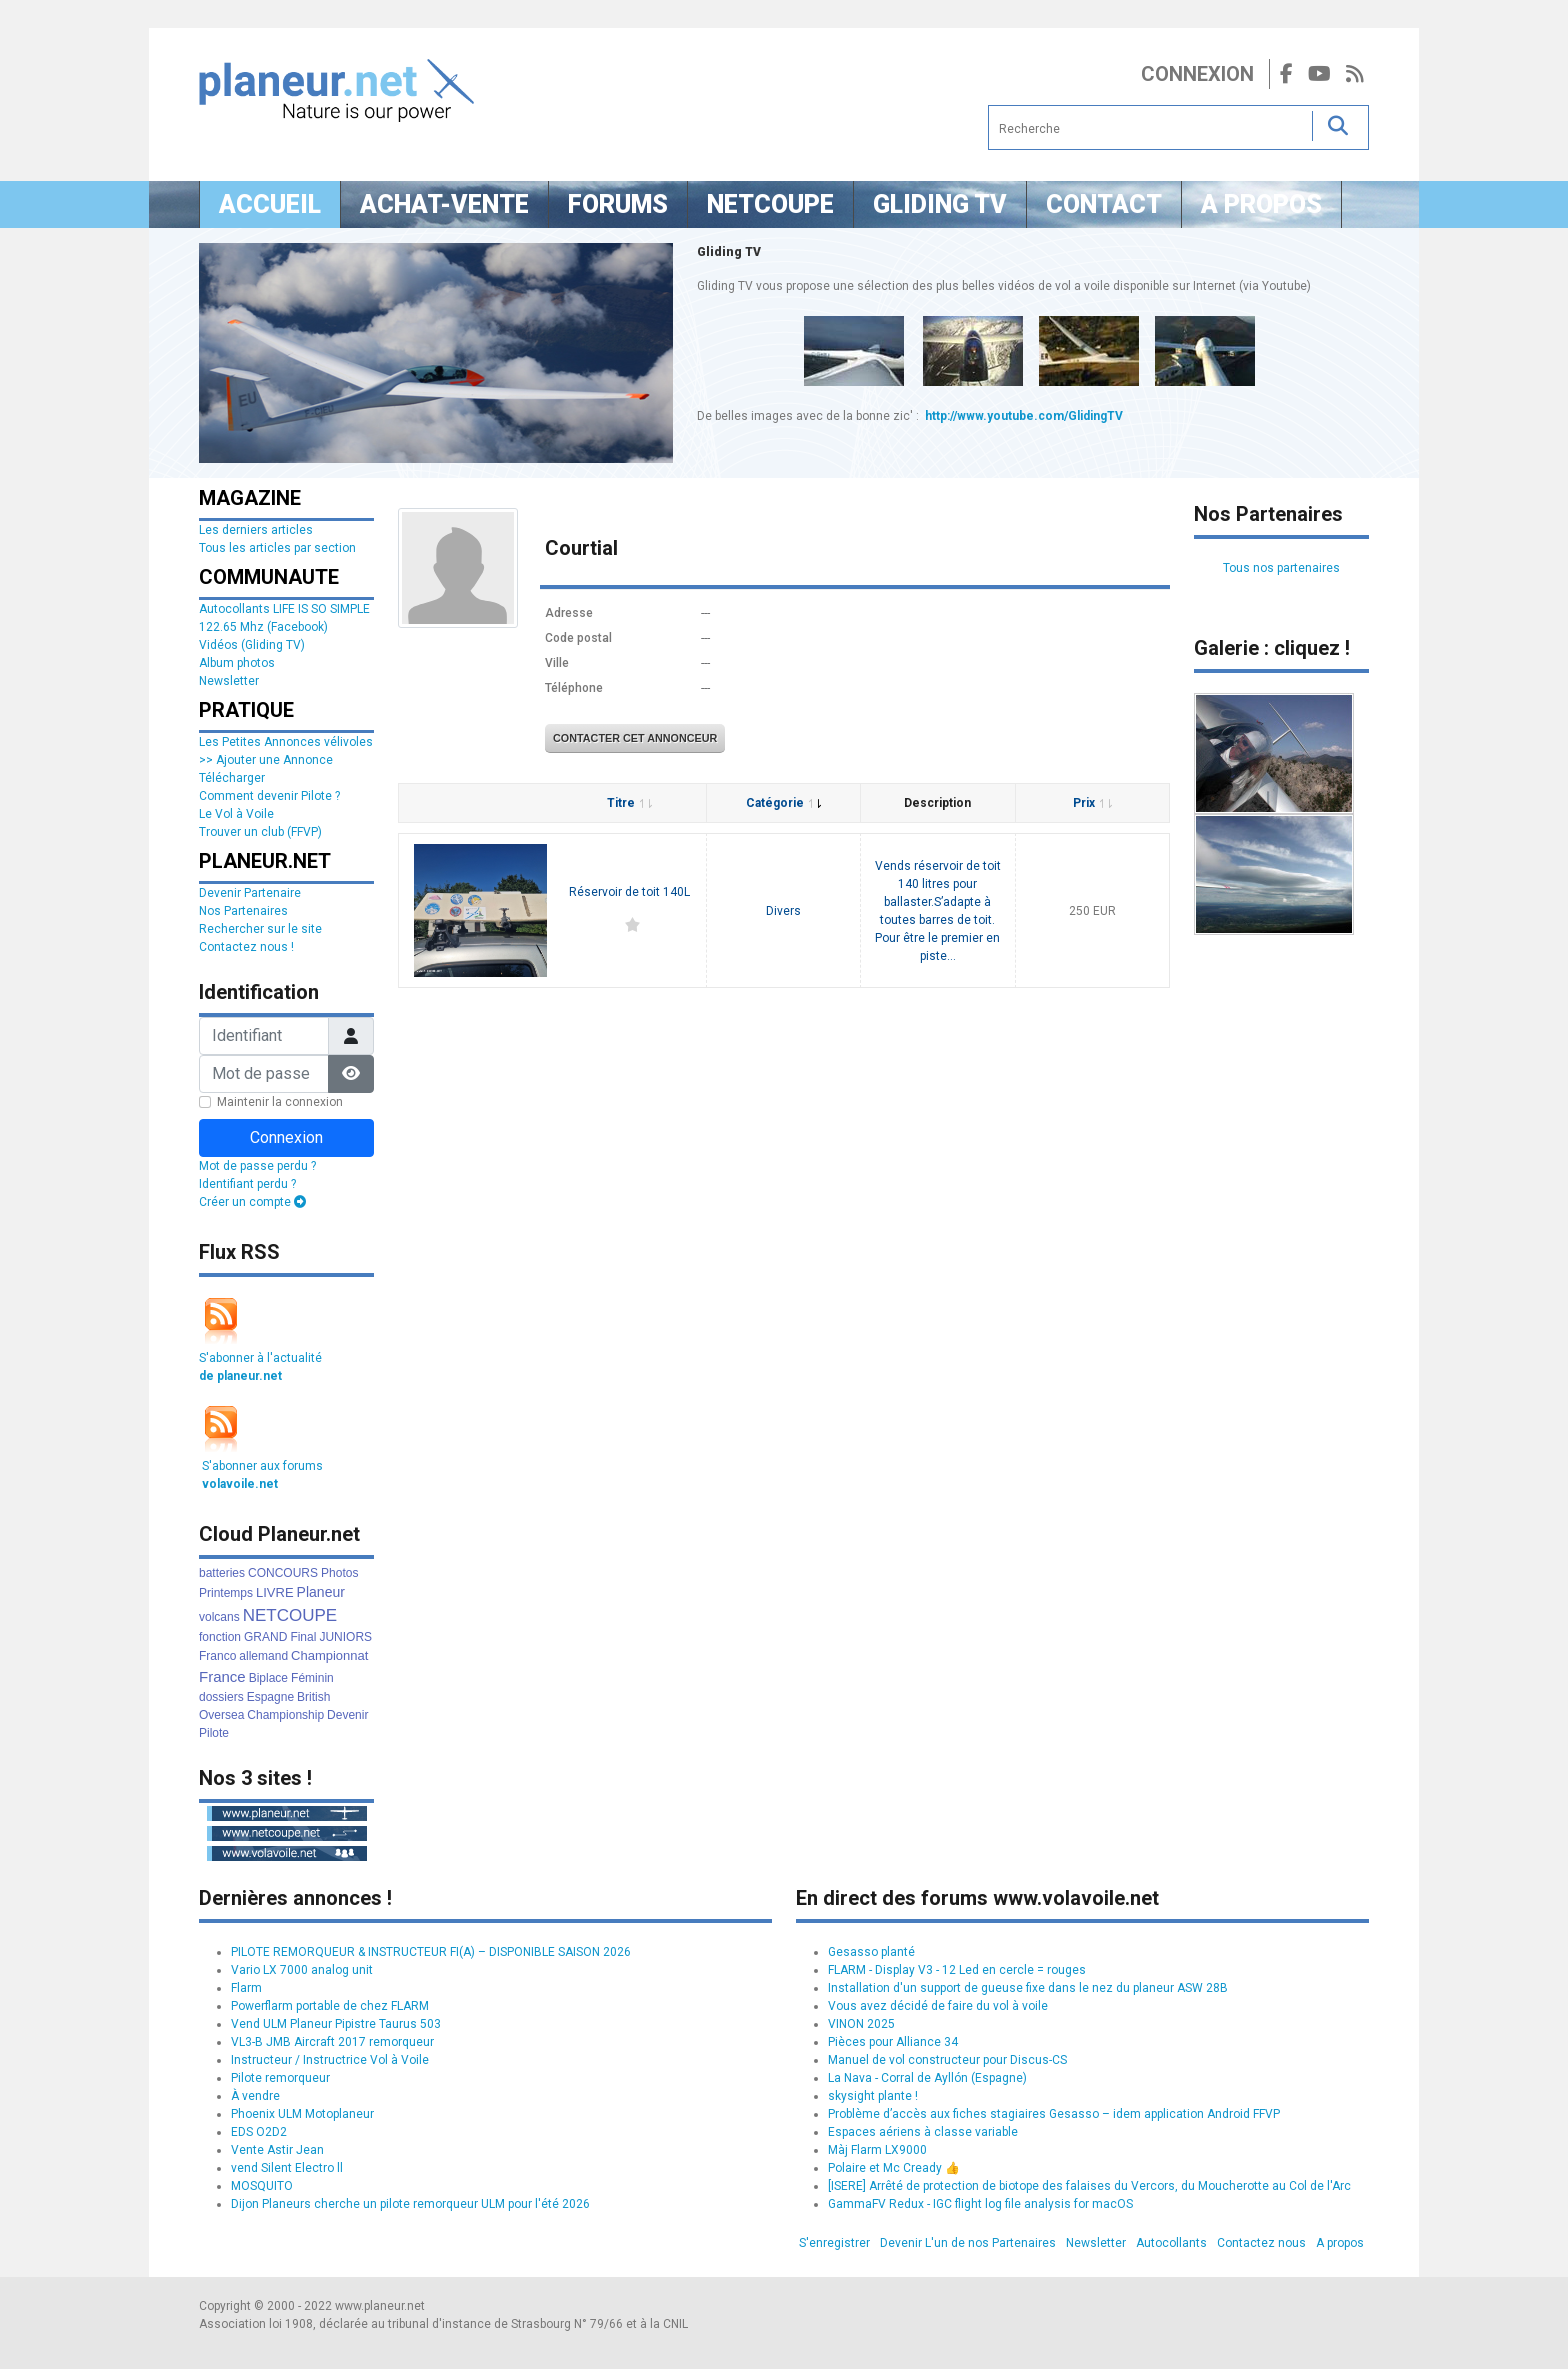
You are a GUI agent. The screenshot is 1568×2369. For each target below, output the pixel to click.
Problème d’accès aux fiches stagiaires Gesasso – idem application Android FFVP (1054, 2114)
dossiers (221, 1697)
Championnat (329, 1655)
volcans (219, 1617)
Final (303, 1637)
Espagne (270, 1697)
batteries (222, 1573)
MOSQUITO (262, 2186)
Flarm (246, 1988)
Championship (285, 1715)
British (313, 1697)
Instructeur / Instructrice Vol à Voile (330, 2060)
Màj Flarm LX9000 (877, 2150)
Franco (217, 1656)
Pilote (214, 1733)
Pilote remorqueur (280, 2078)
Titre (629, 803)
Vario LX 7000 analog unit (302, 1970)
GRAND (265, 1637)
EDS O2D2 (259, 2132)
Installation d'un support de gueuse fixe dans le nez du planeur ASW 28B (1028, 1988)
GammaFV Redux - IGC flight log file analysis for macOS (980, 2204)
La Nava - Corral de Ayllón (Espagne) (927, 2078)
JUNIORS (345, 1637)
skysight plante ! (873, 2096)
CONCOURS (283, 1573)
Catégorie (783, 803)
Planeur (321, 1592)
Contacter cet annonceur (635, 738)
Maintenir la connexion (280, 1102)
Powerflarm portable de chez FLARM (330, 2006)
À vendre (255, 2096)
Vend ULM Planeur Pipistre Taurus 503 (336, 2024)
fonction (220, 1637)
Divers (783, 911)
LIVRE (275, 1592)
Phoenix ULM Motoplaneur (302, 2114)
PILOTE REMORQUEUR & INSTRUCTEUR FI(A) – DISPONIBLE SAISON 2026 (431, 1952)
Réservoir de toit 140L (629, 892)
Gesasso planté (871, 1952)
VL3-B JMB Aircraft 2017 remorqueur (332, 2042)
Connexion (1197, 74)
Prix (1092, 803)
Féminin (312, 1678)
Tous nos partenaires (1281, 568)
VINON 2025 (861, 2024)
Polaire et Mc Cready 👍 (894, 2168)
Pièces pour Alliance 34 (893, 2042)
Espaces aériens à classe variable (923, 2132)
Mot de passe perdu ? (257, 1166)
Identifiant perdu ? (247, 1184)
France (222, 1676)
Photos (339, 1573)
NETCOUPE (290, 1615)
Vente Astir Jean (277, 2150)
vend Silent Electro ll (287, 2168)
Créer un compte (252, 1202)
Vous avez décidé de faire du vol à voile (938, 2006)
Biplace (268, 1678)
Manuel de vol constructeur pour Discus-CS (947, 2060)
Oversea (221, 1715)
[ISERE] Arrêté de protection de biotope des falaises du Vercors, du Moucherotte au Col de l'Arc (1089, 2186)
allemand (263, 1656)
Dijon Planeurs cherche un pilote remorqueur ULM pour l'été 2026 (410, 2204)
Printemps (226, 1593)
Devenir (347, 1715)
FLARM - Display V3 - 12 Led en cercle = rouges (957, 1970)
